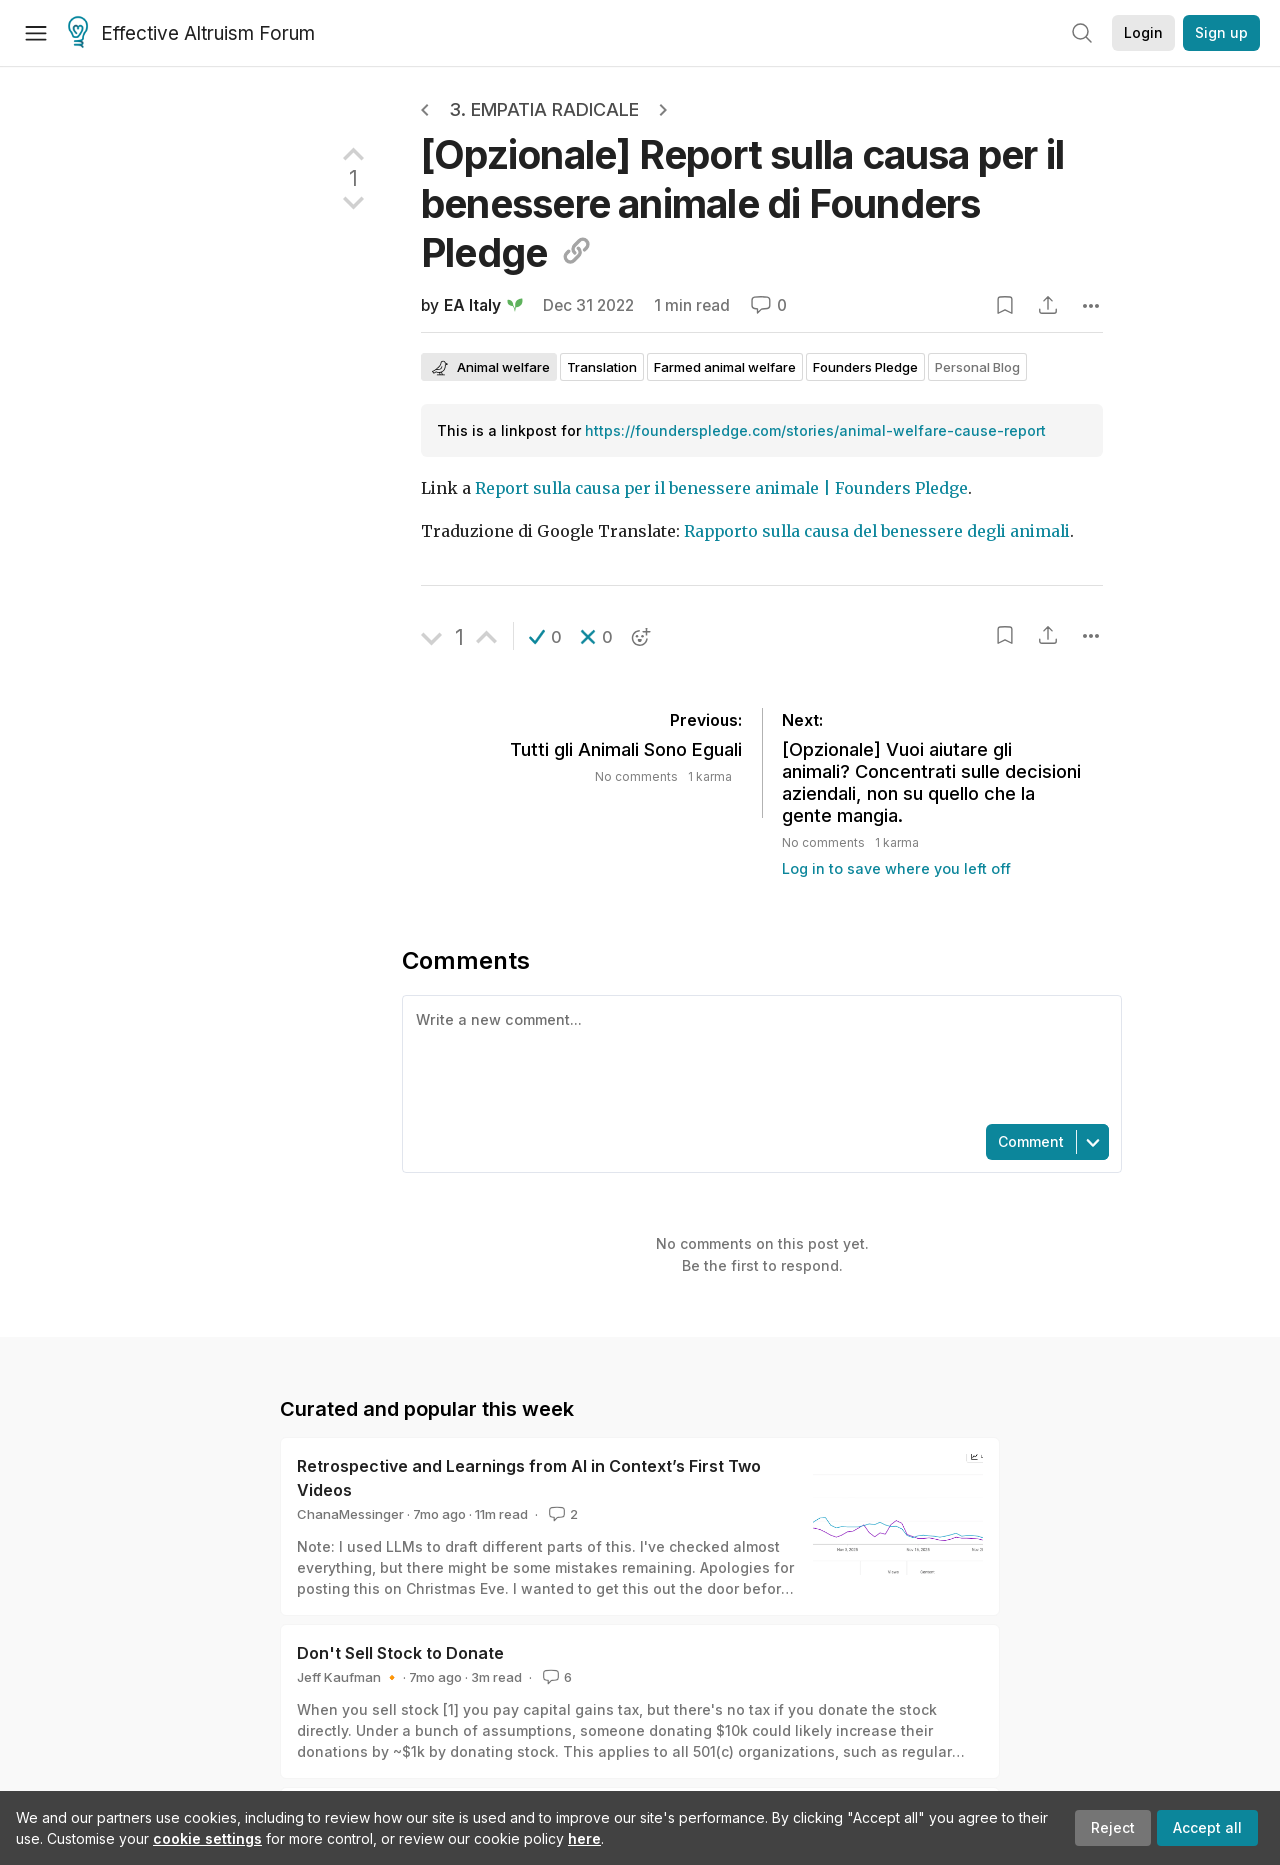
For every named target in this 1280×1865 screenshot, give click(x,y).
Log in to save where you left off (896, 868)
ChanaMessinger (350, 1514)
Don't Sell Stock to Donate (400, 1653)
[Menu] (36, 33)
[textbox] (758, 1058)
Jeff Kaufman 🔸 (348, 1677)
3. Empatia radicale (544, 109)
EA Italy (472, 305)
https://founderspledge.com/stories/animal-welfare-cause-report (815, 430)
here (584, 1838)
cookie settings (207, 1838)
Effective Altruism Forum (191, 34)
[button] (545, 637)
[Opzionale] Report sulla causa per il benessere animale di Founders (742, 203)
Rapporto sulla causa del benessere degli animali (877, 531)
